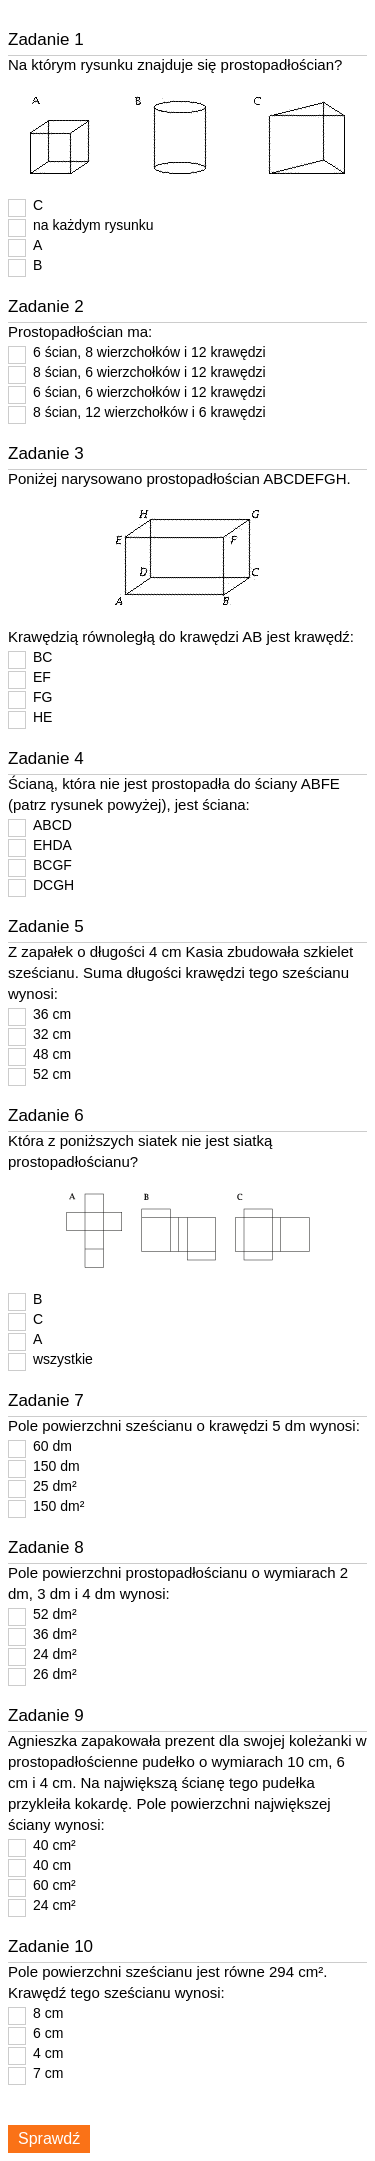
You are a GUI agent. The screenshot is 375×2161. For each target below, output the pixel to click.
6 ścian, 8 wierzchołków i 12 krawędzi (149, 352)
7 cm (48, 2073)
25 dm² (55, 1486)
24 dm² (55, 1654)
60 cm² (54, 1885)
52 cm (52, 1074)
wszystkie (63, 1359)
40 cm (52, 1865)
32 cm (52, 1034)
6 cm (48, 2033)
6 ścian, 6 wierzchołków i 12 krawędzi (149, 392)
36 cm (52, 1014)
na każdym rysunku (93, 225)
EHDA (52, 845)
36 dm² (55, 1634)
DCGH (53, 885)
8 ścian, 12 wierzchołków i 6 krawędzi (149, 412)
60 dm (52, 1446)
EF (42, 677)
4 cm (48, 2053)
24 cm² (54, 1905)
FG (42, 697)
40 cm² (54, 1845)
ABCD (52, 825)
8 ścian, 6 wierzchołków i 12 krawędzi (149, 372)
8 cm (48, 2013)
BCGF (52, 865)
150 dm (56, 1466)
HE (42, 717)
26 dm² (55, 1674)
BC (42, 657)
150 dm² (58, 1506)
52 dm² (55, 1614)
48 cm (52, 1054)
